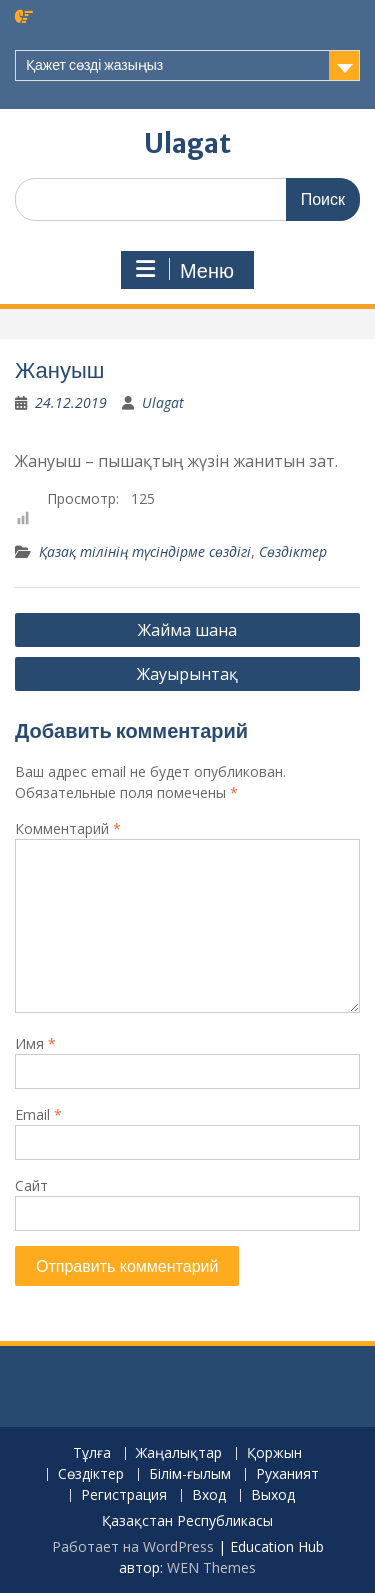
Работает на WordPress (133, 1546)
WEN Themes (211, 1567)
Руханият (287, 1474)
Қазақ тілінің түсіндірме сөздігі (145, 551)
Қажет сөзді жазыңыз (94, 65)
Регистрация (124, 1495)
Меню (185, 270)
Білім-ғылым (190, 1474)
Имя (35, 1043)
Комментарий (68, 828)
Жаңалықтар (179, 1453)
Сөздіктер (293, 551)
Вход (209, 1495)
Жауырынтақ (187, 674)
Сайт (31, 1185)
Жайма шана (187, 630)
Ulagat (187, 143)
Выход (273, 1495)
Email (38, 1114)
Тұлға (92, 1453)
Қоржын (274, 1453)
